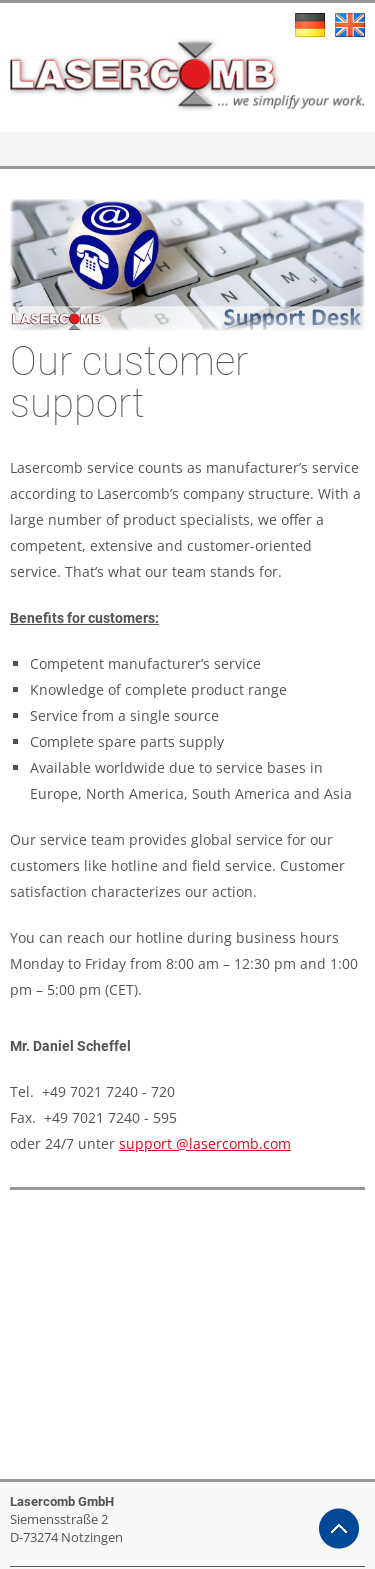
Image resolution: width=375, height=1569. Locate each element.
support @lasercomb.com (205, 1143)
